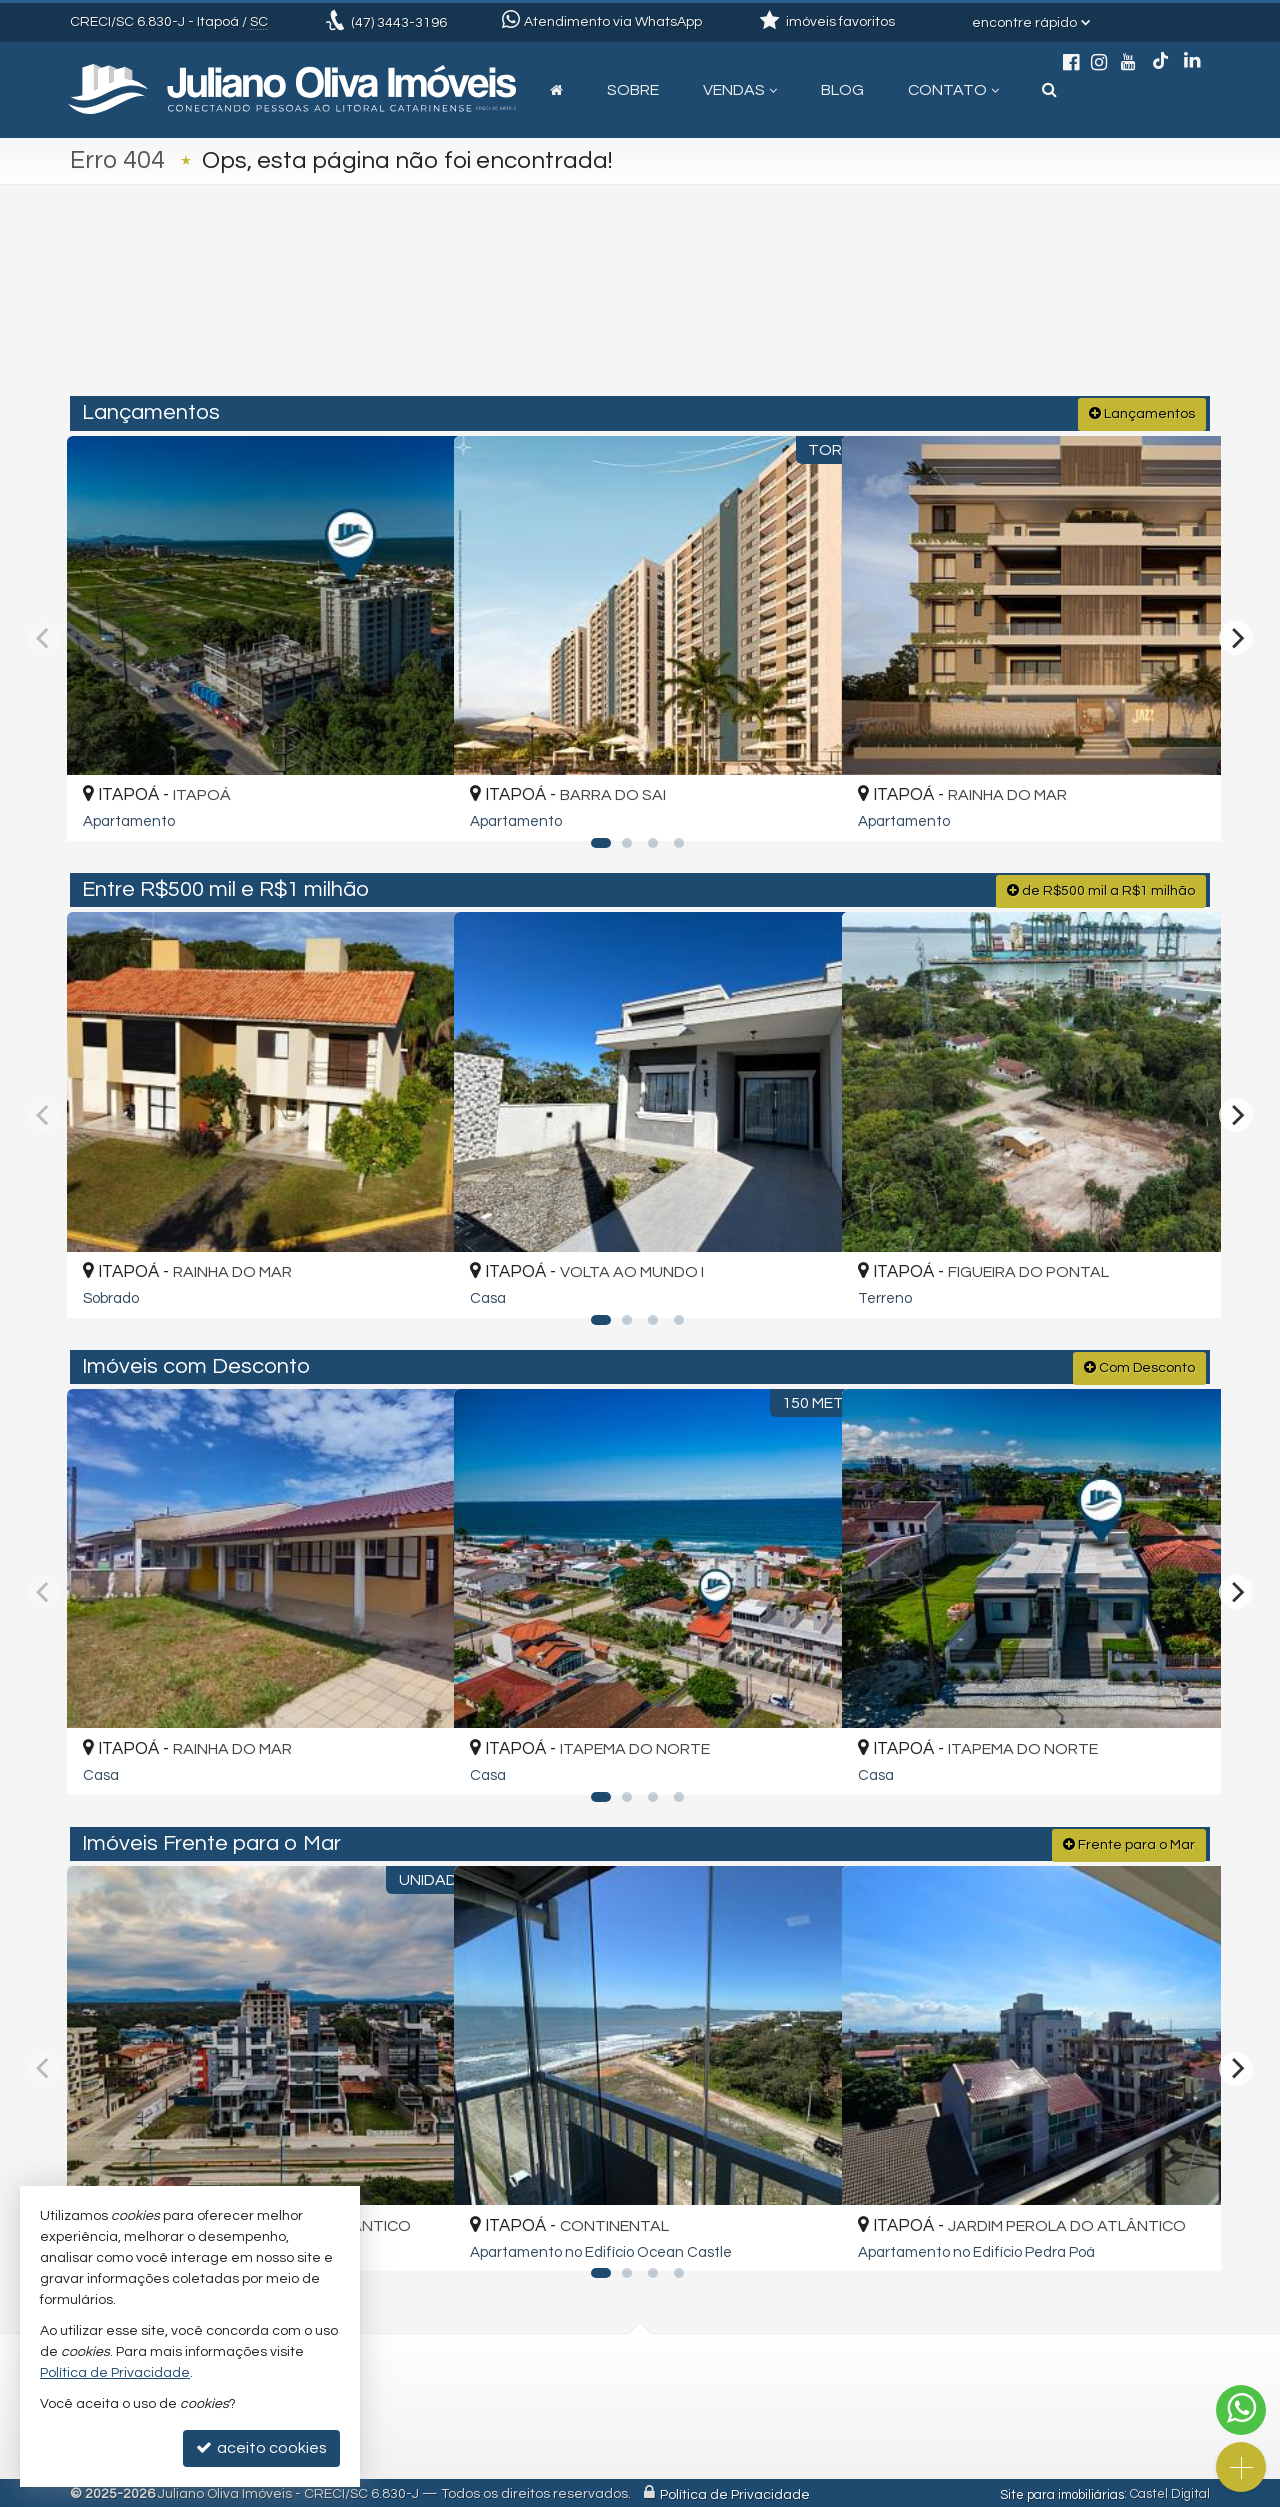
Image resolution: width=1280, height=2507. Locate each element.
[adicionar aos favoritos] (415, 806)
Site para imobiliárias (1062, 2492)
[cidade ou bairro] (822, 312)
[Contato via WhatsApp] (1241, 2410)
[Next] (1236, 637)
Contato (953, 90)
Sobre (633, 90)
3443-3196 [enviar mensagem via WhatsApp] (399, 23)
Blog (842, 90)
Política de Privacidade (735, 2492)
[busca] (1049, 90)
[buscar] (974, 312)
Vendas (740, 90)
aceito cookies (261, 2447)
